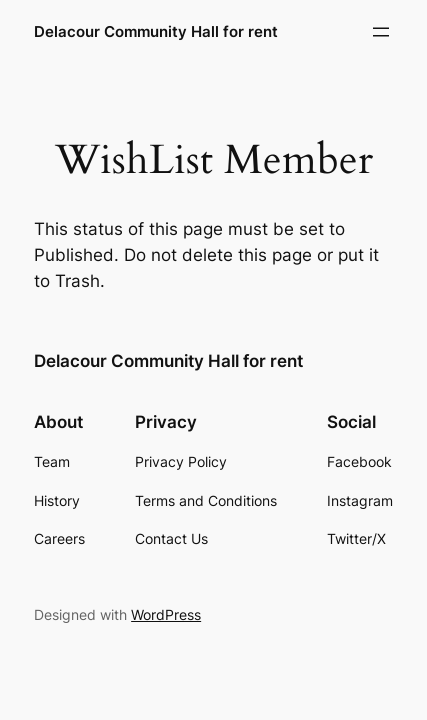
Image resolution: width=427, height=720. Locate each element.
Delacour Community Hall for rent (156, 32)
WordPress (166, 614)
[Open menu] (381, 32)
